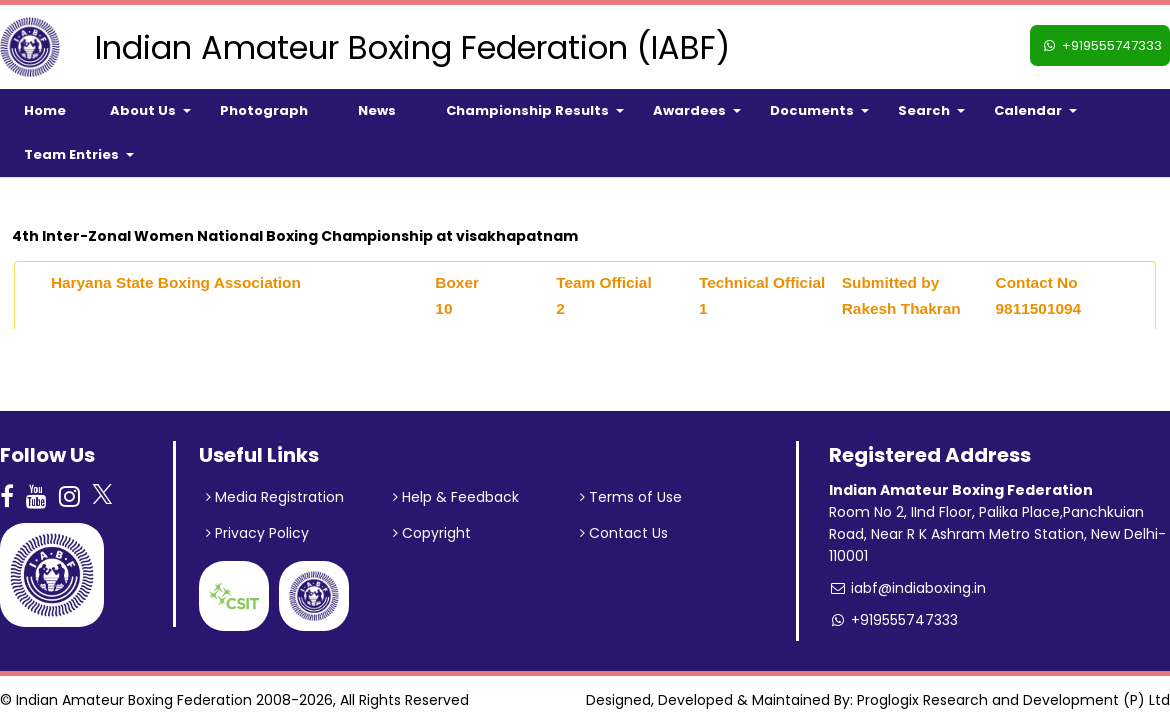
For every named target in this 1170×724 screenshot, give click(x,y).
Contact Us (624, 533)
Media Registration (275, 497)
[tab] (585, 295)
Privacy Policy (257, 533)
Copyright (432, 533)
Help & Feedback (456, 497)
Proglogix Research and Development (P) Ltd (1013, 700)
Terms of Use (631, 497)
